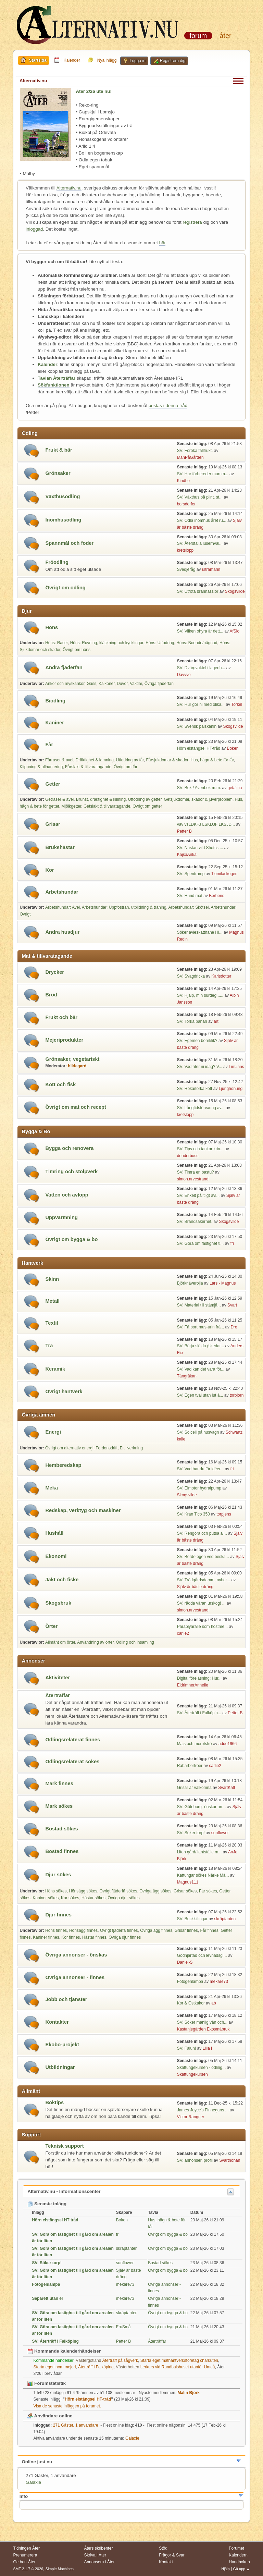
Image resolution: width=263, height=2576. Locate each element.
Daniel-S (185, 1962)
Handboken (239, 2562)
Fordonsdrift (106, 1448)
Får (49, 744)
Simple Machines (60, 2569)
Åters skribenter (98, 2548)
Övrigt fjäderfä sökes (118, 1891)
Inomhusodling (63, 520)
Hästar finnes (94, 1937)
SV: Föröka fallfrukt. (195, 450)
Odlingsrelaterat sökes (72, 1761)
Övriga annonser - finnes (74, 1977)
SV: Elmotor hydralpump (200, 1488)
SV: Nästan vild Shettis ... (200, 847)
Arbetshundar (61, 892)
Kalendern (238, 2555)
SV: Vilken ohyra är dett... (200, 631)
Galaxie (132, 2438)
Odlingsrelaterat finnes (72, 1739)
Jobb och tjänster (66, 1999)
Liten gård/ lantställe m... (199, 1852)
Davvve (184, 674)
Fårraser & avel (59, 760)
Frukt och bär (61, 1017)
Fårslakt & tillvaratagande (88, 766)
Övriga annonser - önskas (76, 1955)
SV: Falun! (186, 2048)
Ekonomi (55, 1556)
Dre (233, 1327)
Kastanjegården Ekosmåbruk (203, 2029)
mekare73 (219, 1981)
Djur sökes (58, 1874)
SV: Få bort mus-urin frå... (200, 1327)
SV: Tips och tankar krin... (200, 1148)
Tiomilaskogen (224, 873)
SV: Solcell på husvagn (198, 1432)
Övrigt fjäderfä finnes (119, 1930)
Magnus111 (188, 1882)
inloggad (34, 229)
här (162, 242)
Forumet (236, 2548)
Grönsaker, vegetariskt (72, 1059)
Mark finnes (59, 1783)
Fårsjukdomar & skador (167, 760)
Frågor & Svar (172, 2555)
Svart (232, 1305)
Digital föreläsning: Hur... (199, 1678)
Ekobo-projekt (62, 2044)
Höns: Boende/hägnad (196, 642)
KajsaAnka (187, 854)
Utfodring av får (130, 760)
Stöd (163, 2548)
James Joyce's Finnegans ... (203, 2110)
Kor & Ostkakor (191, 2003)
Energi (53, 1432)
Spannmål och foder (69, 543)
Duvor (122, 683)
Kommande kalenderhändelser (64, 2351)
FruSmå (123, 2326)
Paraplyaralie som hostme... (202, 1626)
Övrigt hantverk (63, 1391)
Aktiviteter (57, 1677)
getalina (235, 787)
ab (213, 2003)
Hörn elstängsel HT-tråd (199, 748)
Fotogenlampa (190, 1981)
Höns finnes (56, 1930)
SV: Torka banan (192, 1021)
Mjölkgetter (71, 806)
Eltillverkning (131, 1448)
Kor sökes (70, 1898)
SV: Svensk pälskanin (196, 726)
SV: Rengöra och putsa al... (202, 1533)
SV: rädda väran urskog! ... (201, 1603)
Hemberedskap (63, 1465)
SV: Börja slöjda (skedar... (200, 1346)
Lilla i (207, 2048)
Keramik (55, 1369)
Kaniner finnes (46, 1937)
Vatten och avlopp (66, 1195)
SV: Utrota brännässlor (198, 591)
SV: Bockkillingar (192, 1918)
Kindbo (183, 480)
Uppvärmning (61, 1217)
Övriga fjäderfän (159, 683)
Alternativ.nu (69, 188)
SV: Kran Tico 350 (194, 1514)
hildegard (77, 1066)
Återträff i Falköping (96, 2367)
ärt (216, 1021)
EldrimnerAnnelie (192, 1685)
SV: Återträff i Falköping (55, 2341)
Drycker (54, 972)
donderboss (188, 1155)
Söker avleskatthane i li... (200, 932)
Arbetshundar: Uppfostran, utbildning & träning (124, 907)
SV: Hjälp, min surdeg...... (200, 995)
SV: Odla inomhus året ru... (201, 520)
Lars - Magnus (223, 1283)
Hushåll (54, 1533)
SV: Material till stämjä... (199, 1305)
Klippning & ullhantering (41, 766)
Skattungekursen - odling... (201, 2067)
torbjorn (237, 1395)
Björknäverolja (190, 1283)
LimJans (236, 1066)
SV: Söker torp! (191, 1832)
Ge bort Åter (24, 2562)
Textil (51, 1323)
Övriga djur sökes (124, 1898)
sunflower (220, 1832)
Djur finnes (58, 1914)
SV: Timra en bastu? (195, 1172)
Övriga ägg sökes (155, 1891)
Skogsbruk (58, 1603)
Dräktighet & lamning (95, 760)
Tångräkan (187, 1376)
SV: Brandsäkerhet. (195, 1221)
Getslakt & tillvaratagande (107, 806)
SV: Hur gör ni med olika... (201, 704)
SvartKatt (226, 1787)
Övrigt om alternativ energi (69, 1448)
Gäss (91, 683)
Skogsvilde (235, 591)
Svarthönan (229, 2160)
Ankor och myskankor (65, 683)
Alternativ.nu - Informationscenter (63, 2191)
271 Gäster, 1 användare (65, 2425)
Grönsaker (57, 473)
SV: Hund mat (189, 895)
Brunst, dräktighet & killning (101, 799)
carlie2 (183, 1633)
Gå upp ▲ (241, 2569)
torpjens (223, 1514)
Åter (225, 35)
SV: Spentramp (191, 873)
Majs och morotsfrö (194, 1743)
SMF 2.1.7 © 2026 (28, 2569)
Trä (49, 1345)
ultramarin (211, 569)
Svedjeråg (186, 569)
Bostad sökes (61, 1828)
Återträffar (57, 1695)
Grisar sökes (185, 1891)
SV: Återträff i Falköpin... (199, 1712)
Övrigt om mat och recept (75, 1107)
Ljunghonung (230, 1088)
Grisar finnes (186, 1930)
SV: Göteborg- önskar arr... (201, 1806)
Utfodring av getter (145, 799)
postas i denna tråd (168, 405)
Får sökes (208, 1891)
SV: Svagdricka (191, 976)
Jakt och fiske (61, 1579)
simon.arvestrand (193, 1179)
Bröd (51, 994)
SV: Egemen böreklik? (197, 1040)
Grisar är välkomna (194, 1787)
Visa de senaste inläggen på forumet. (67, 2406)
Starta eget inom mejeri (54, 2367)
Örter (51, 1626)
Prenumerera (25, 2555)
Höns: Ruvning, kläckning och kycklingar (106, 642)
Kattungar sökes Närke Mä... (203, 1875)
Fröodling (56, 562)
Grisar (52, 824)
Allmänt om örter (60, 1642)
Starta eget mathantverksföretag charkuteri (179, 2360)
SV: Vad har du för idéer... (200, 1469)
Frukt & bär (58, 450)
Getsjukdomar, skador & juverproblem (198, 799)
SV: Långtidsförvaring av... (201, 1107)
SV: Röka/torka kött (195, 1088)
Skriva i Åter (95, 2555)
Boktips (54, 2102)
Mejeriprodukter (64, 1040)
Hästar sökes (93, 1898)
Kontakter (56, 2022)
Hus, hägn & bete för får (212, 760)
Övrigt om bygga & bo (71, 1239)
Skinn (52, 1279)
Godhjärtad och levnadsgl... (202, 1955)
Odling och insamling (135, 1642)
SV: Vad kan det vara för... (201, 1369)
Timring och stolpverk (71, 1171)
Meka (51, 1488)
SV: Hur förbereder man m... (202, 473)
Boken (233, 748)
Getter (52, 784)
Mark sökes (59, 1806)
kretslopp (185, 550)
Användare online (49, 2415)
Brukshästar (60, 847)
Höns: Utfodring (160, 642)
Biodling (55, 700)
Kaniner (54, 722)
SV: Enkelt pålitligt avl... (198, 1195)
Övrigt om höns (76, 649)
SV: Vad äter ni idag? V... (199, 1066)
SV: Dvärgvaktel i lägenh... (201, 667)
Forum (198, 35)
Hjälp (225, 2569)
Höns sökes (56, 1891)
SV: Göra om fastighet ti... (200, 1243)
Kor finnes (70, 1937)
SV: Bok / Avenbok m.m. (199, 787)
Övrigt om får (125, 766)
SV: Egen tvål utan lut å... (200, 1395)
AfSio (235, 631)
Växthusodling (62, 496)
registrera (192, 222)
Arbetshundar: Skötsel (188, 907)
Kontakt (166, 2562)
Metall (52, 1301)
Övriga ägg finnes (156, 1930)
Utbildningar (60, 2067)
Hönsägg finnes (83, 1930)
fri (232, 1243)
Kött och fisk (60, 1084)
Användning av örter (95, 1642)
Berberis (216, 895)
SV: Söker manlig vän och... (202, 2022)
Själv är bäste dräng (195, 1586)
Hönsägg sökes (83, 1891)
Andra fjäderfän (63, 667)
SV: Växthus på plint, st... (200, 497)
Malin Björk (188, 2392)
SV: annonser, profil (195, 2160)
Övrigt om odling (65, 587)
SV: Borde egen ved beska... (203, 1556)
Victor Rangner (190, 2116)
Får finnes (209, 1930)
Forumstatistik (46, 2383)
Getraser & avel (59, 799)
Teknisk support (64, 2146)
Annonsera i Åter (99, 2562)
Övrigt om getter (147, 806)
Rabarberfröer (190, 1765)
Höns (51, 627)
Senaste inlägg (46, 2203)
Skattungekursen (192, 2074)
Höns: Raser (56, 642)
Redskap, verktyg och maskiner (83, 1510)
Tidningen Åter (26, 2548)
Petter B (184, 831)
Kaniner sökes (46, 1898)
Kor (49, 870)
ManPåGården (190, 457)
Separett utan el (47, 2298)
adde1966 (227, 1743)
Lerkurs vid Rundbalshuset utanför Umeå (165, 2366)
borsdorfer (186, 504)
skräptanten (225, 1918)
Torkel (236, 704)
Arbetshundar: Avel (62, 907)
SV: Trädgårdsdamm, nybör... (203, 1580)
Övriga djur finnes (125, 1937)
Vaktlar (136, 683)
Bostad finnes (61, 1851)
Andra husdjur (62, 932)
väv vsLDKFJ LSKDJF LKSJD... (206, 824)
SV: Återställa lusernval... (200, 543)
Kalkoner (107, 683)
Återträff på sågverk (107, 2360)
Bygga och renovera (69, 1148)
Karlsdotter (221, 976)
